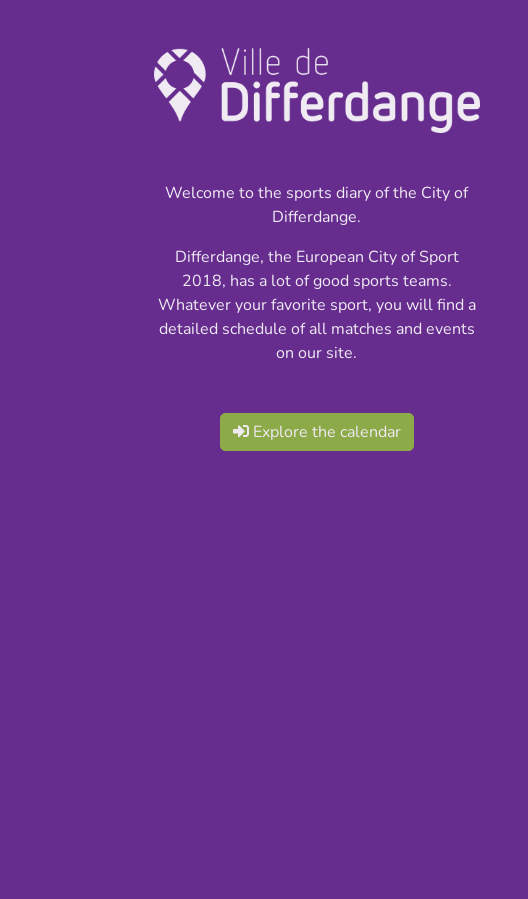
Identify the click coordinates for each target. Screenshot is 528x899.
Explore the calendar (317, 432)
